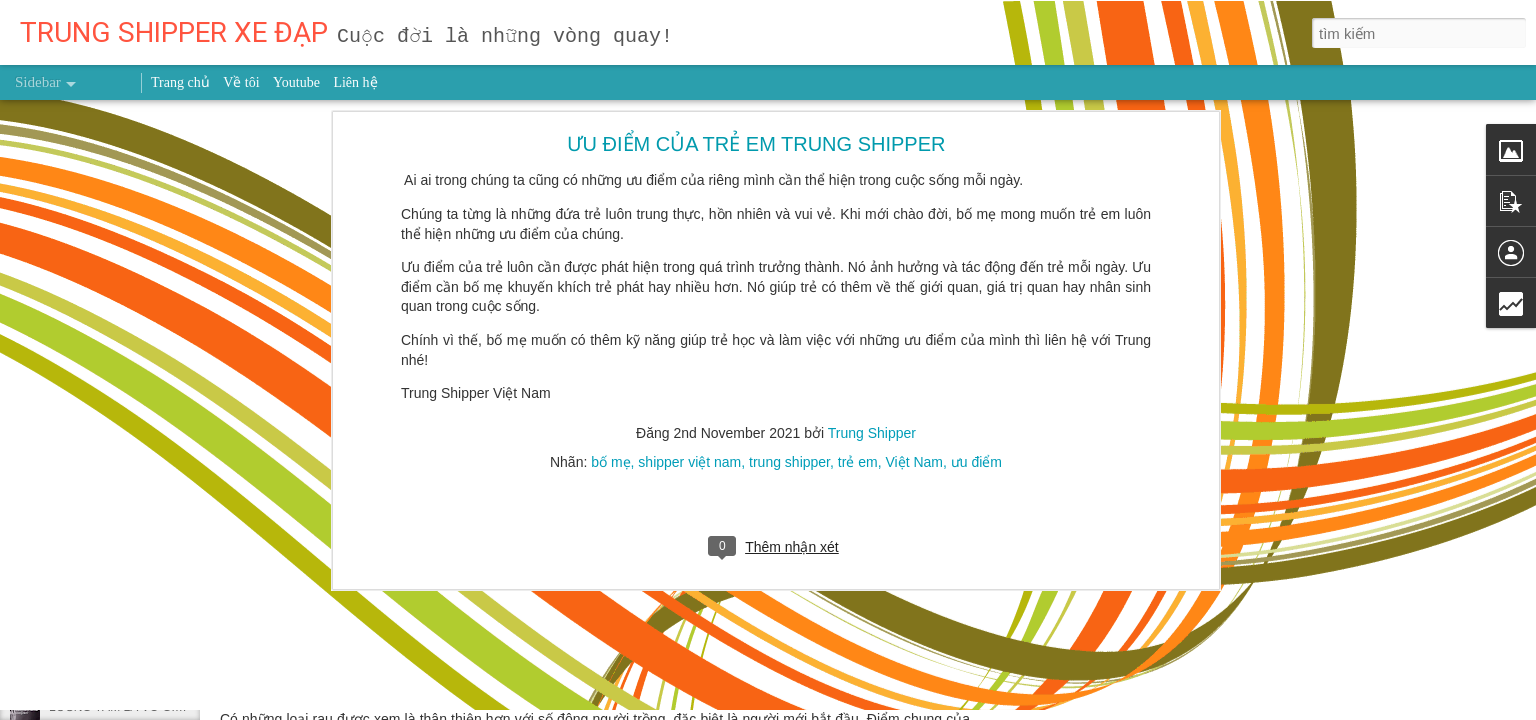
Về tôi (241, 82)
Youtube (296, 82)
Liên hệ (355, 82)
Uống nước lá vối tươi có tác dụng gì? (150, 572)
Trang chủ (180, 82)
